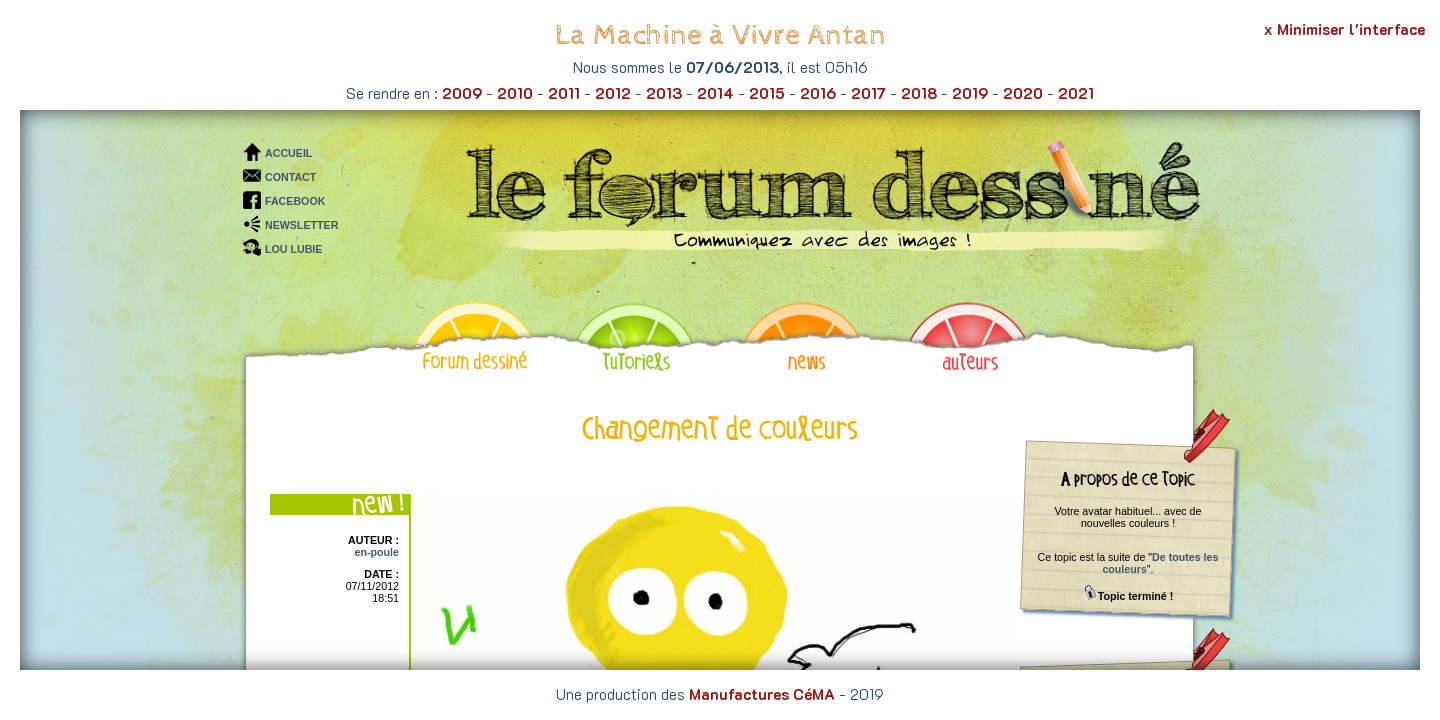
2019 (970, 93)
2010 (515, 93)
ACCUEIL (288, 153)
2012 (613, 93)
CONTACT (290, 177)
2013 (664, 93)
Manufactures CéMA (762, 694)
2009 (462, 93)
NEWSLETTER (301, 225)
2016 (818, 93)
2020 (1023, 93)
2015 (767, 93)
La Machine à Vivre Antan (720, 35)
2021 (1076, 93)
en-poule (377, 552)
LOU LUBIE (293, 249)
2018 (919, 93)
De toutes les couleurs (1160, 563)
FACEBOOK (295, 201)
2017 (868, 93)
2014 (715, 93)
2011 (564, 93)
